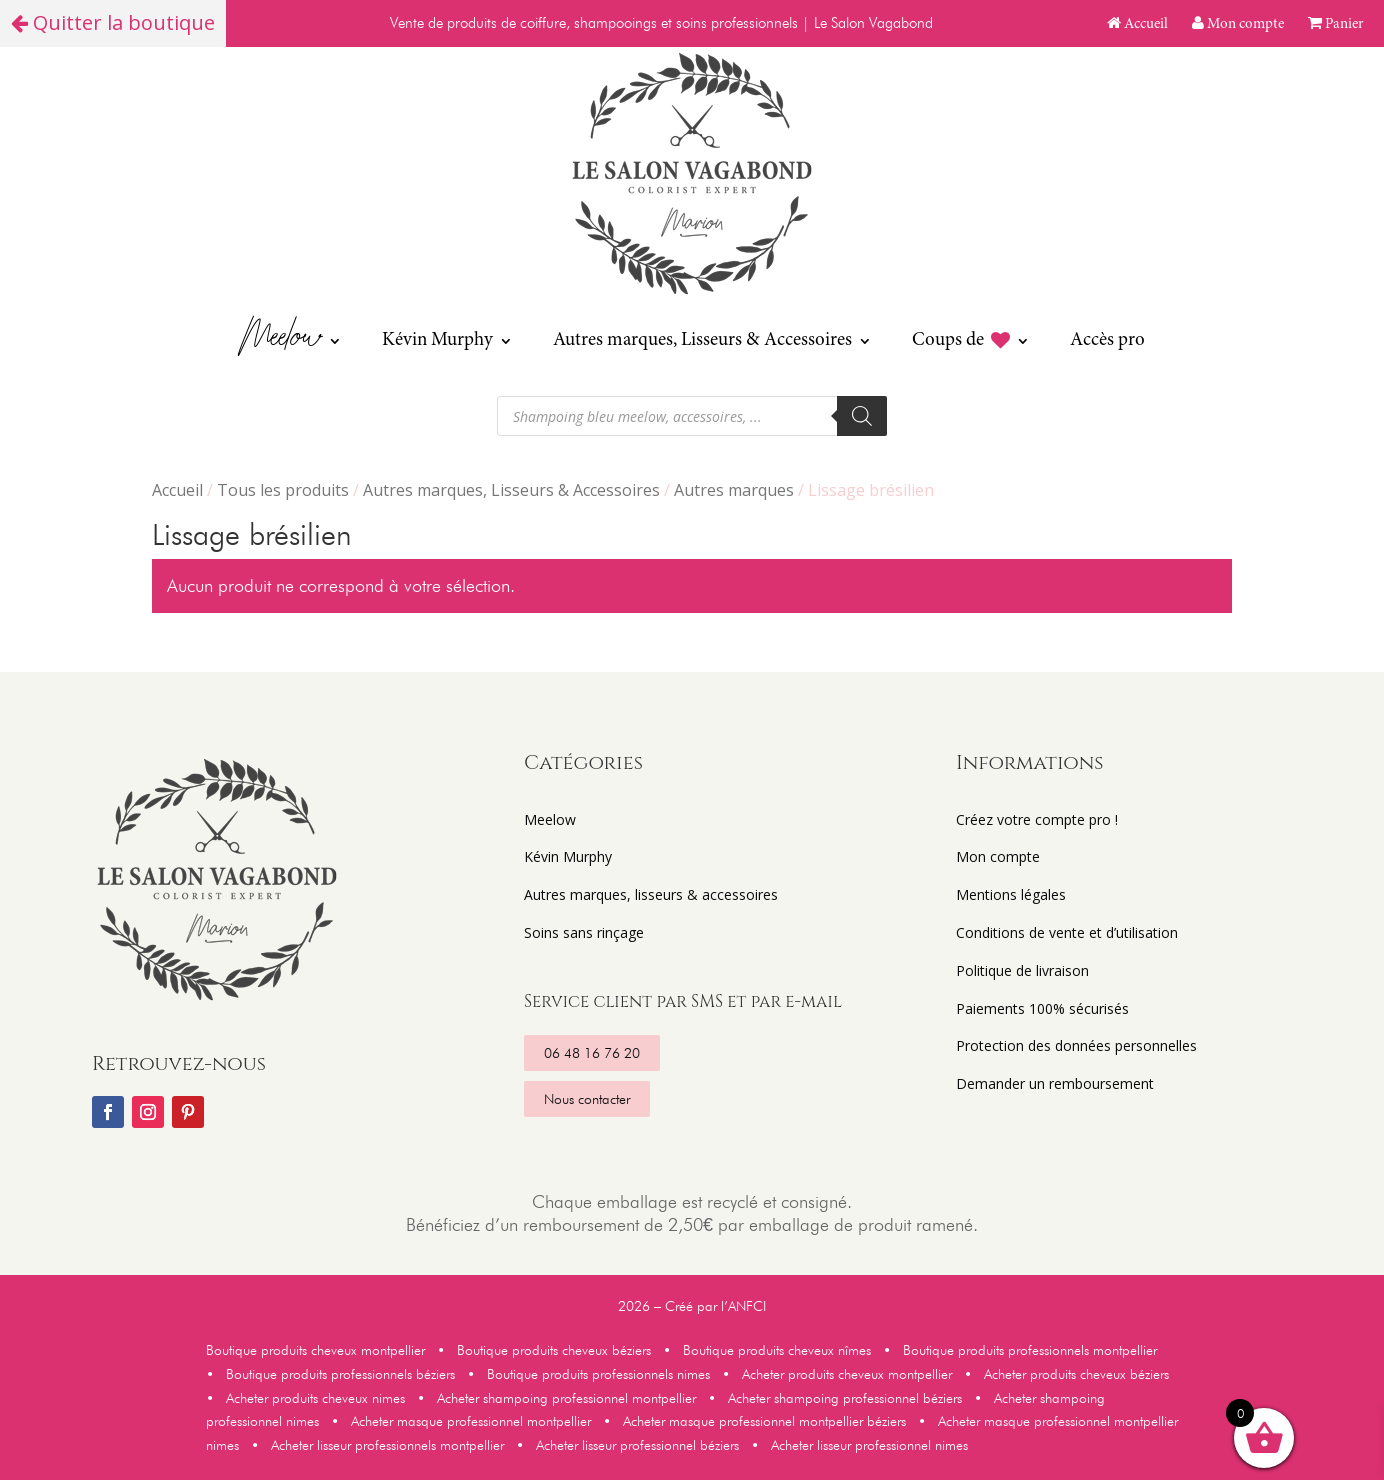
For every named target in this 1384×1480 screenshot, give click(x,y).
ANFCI (747, 1306)
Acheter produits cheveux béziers (1074, 1374)
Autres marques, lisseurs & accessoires (651, 894)
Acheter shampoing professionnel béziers (845, 1398)
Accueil (1137, 24)
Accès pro (1107, 340)
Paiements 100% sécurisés (1042, 1008)
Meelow (281, 340)
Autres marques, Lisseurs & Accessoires (702, 340)
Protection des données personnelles (1076, 1045)
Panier (1336, 24)
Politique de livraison (1022, 970)
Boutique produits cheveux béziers (554, 1350)
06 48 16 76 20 (592, 1053)
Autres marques (734, 490)
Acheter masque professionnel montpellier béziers (764, 1421)
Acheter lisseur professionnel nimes (869, 1445)
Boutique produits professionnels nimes (602, 1374)
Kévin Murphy (437, 340)
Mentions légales (1011, 894)
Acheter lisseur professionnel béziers (637, 1445)
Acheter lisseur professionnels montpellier (387, 1445)
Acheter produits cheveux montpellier (849, 1374)
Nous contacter (587, 1099)
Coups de (961, 341)
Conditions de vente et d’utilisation (1067, 932)
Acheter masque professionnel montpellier (471, 1421)
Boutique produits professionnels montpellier (1030, 1350)
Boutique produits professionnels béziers (340, 1374)
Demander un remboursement (1055, 1083)
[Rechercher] (862, 416)
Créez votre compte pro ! (1037, 819)
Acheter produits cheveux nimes (313, 1398)
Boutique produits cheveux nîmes (777, 1350)
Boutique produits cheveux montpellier (319, 1350)
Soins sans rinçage (584, 932)
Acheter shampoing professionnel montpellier (570, 1398)
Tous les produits (283, 490)
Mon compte (1238, 24)
